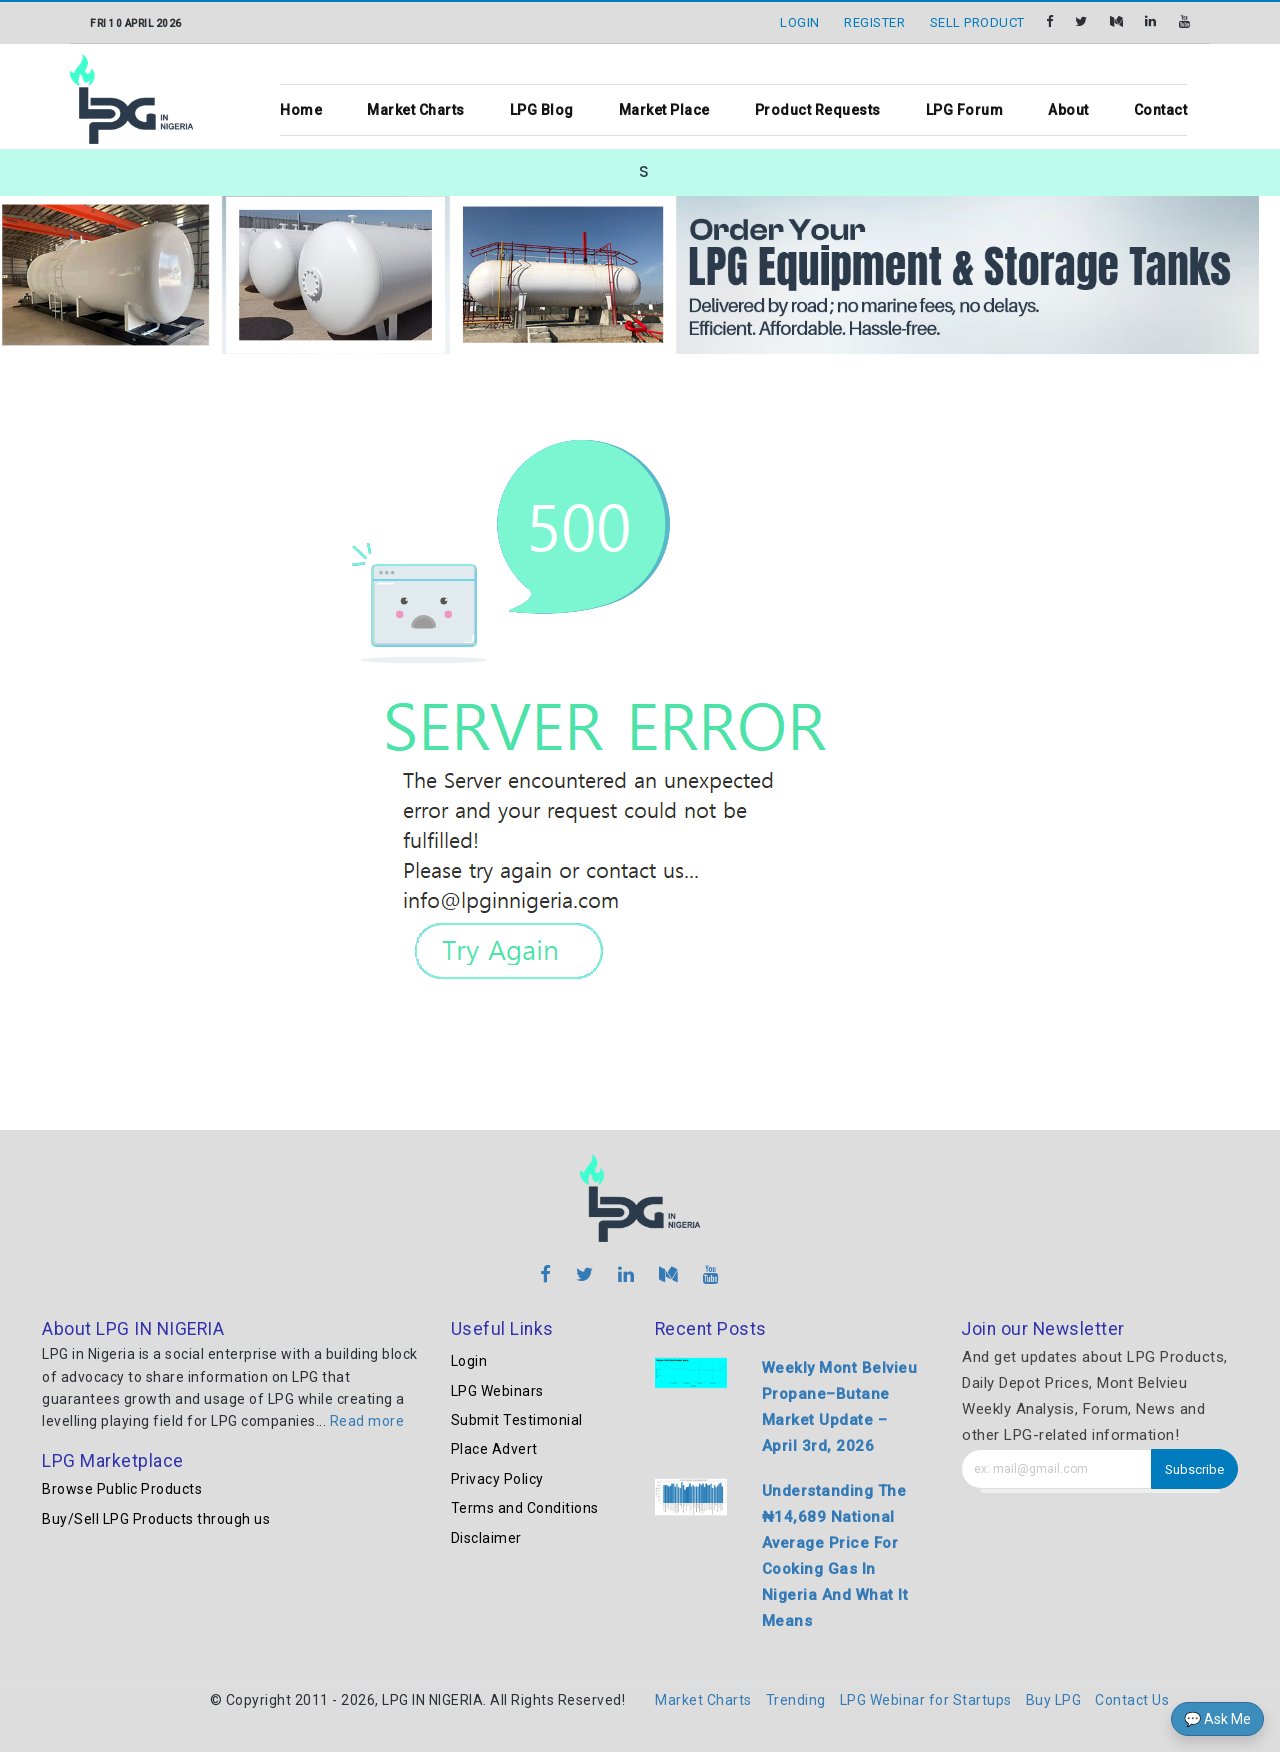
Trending (796, 1700)
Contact (1161, 110)
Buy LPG (1054, 1700)
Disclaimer (486, 1538)
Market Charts (416, 110)
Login (469, 1361)
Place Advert (494, 1449)
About (1068, 110)
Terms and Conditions (525, 1508)
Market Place (664, 110)
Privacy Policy (497, 1479)
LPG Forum (965, 110)
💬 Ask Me (1217, 1719)
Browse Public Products (122, 1489)
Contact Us (1132, 1700)
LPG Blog (542, 110)
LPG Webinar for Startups (926, 1700)
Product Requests (818, 110)
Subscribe (1194, 1469)
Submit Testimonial (517, 1420)
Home (301, 110)
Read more (367, 1421)
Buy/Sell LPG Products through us (156, 1519)
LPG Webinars (497, 1391)
